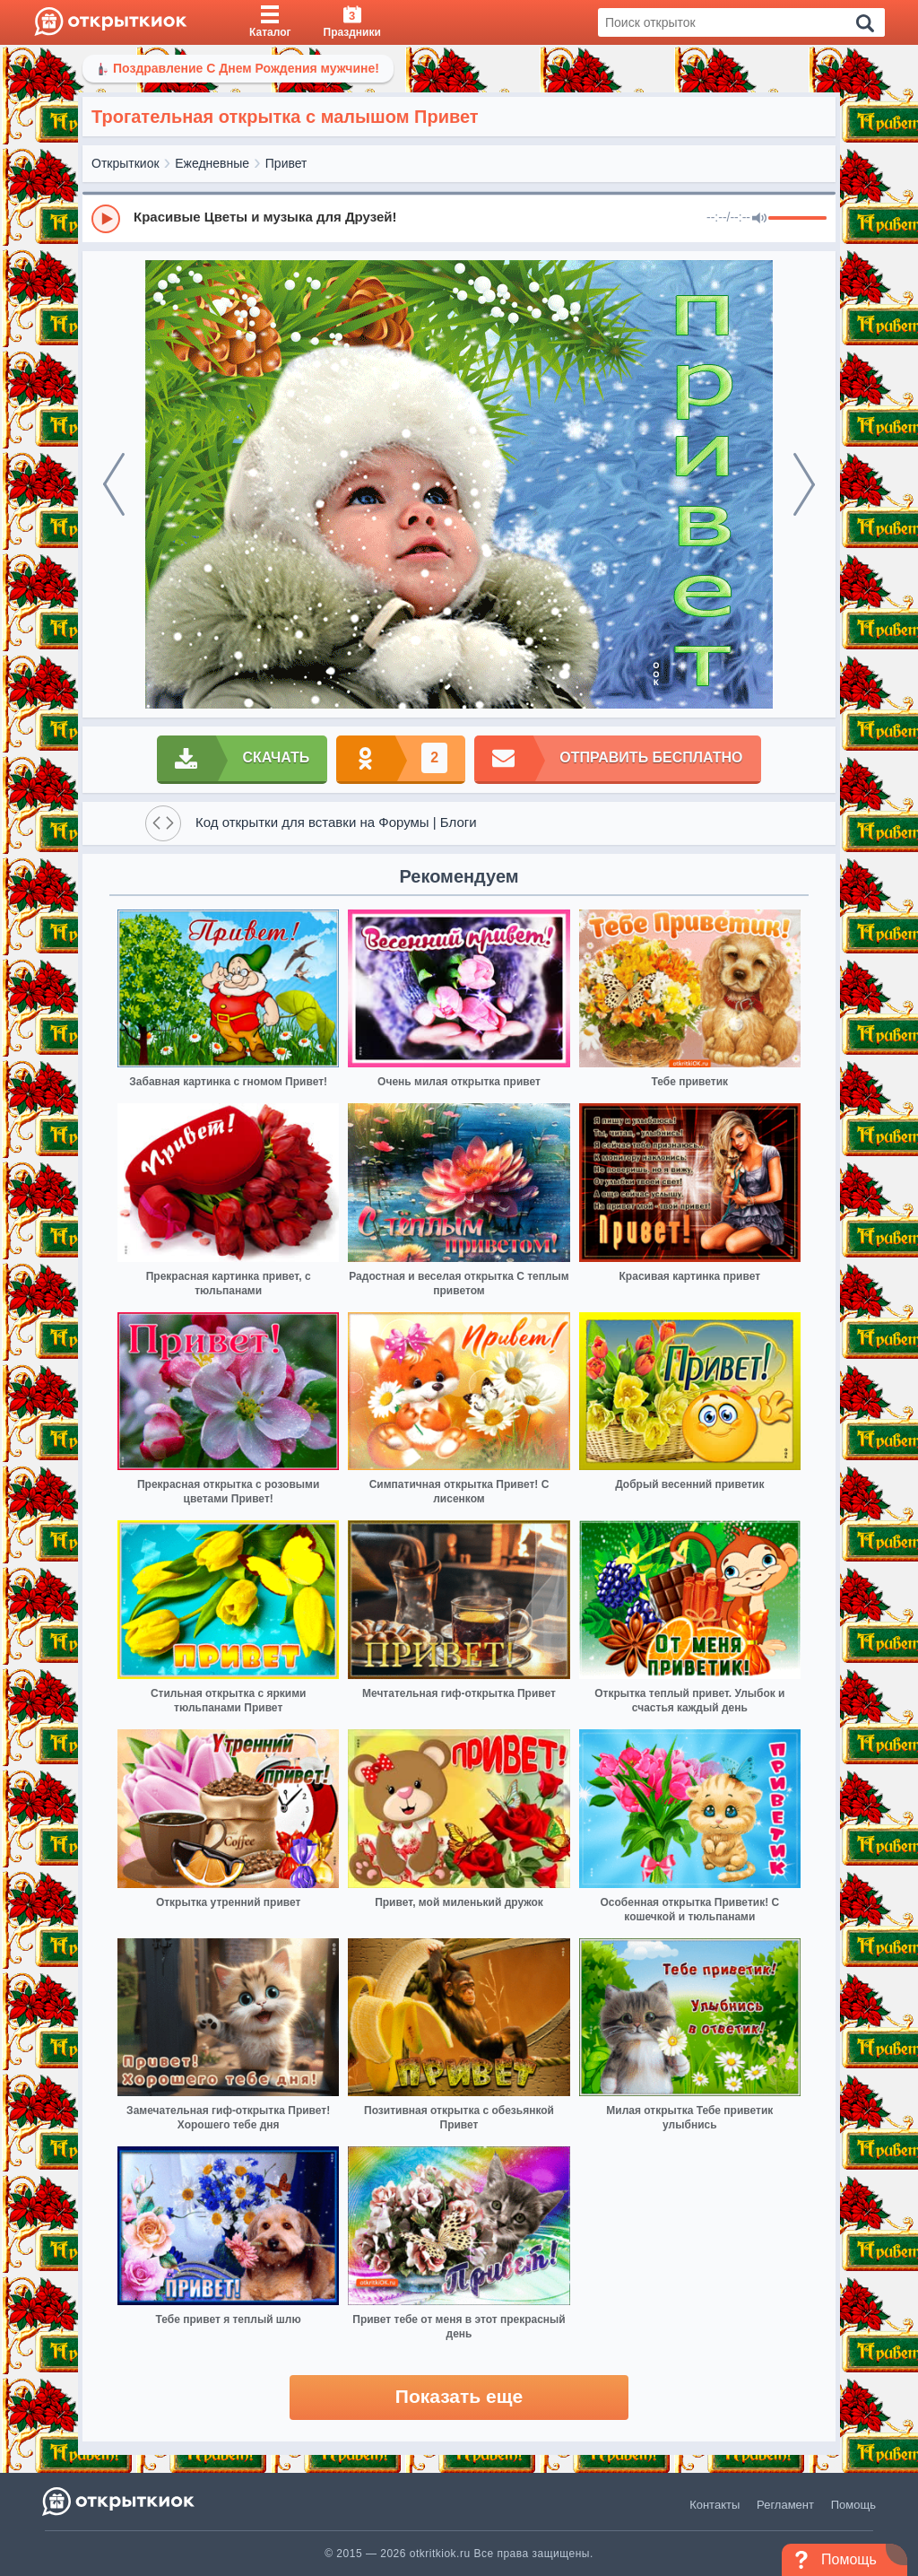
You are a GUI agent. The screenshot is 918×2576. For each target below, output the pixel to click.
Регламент (785, 2504)
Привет (286, 163)
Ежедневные (212, 163)
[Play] (105, 219)
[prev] (114, 484)
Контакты (714, 2504)
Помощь (853, 2504)
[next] (804, 484)
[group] (459, 218)
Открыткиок (125, 163)
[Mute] (759, 219)
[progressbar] (797, 219)
